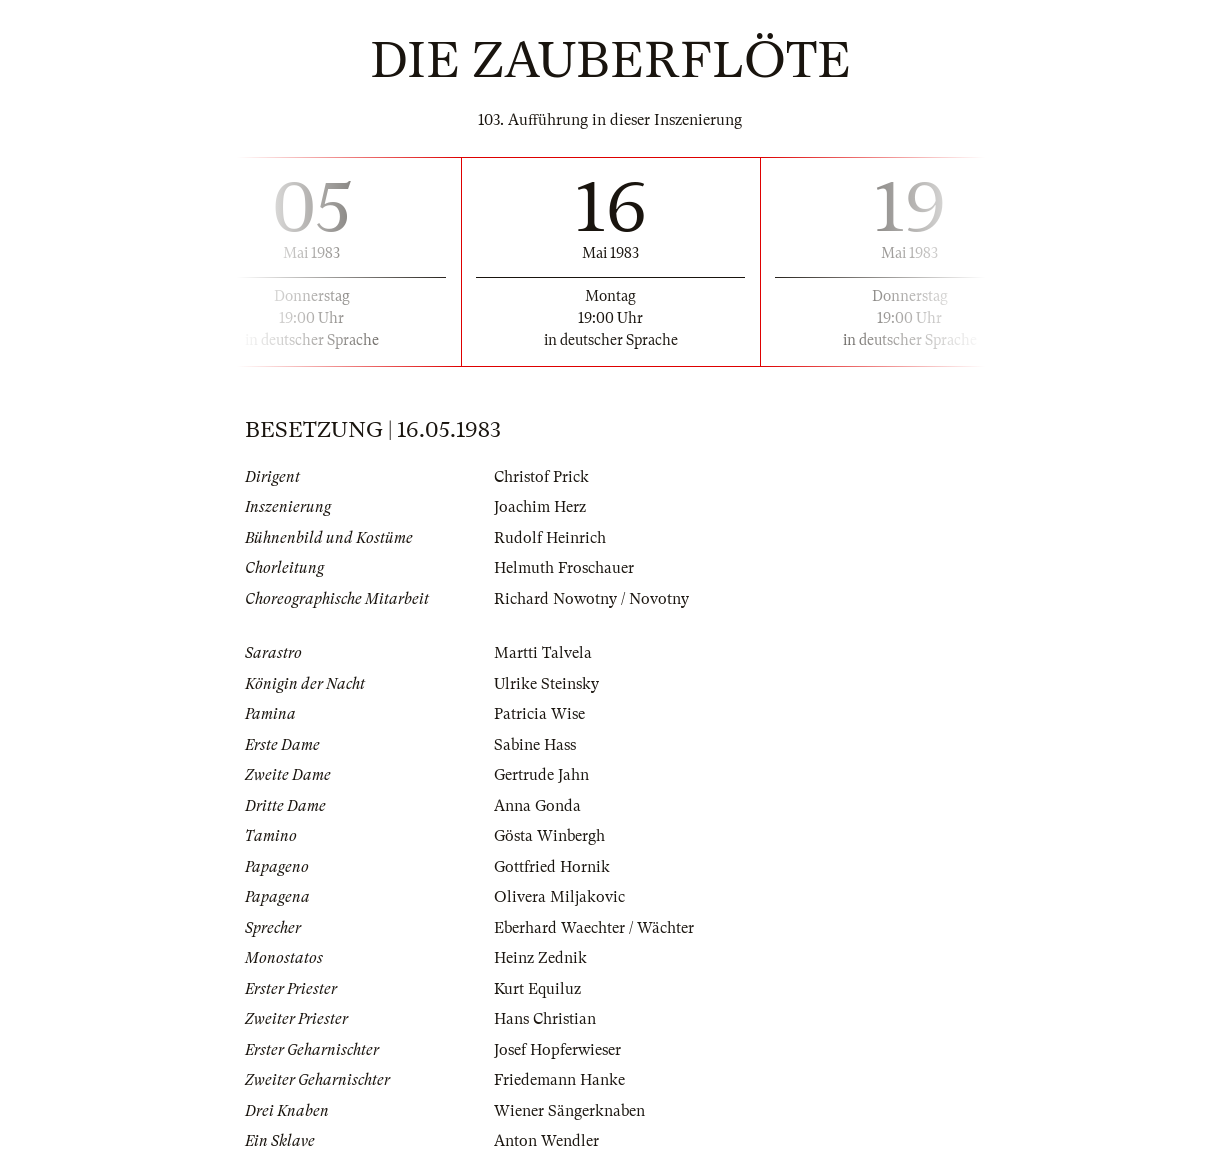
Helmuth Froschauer (564, 568)
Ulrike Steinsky (546, 684)
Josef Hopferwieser (557, 1050)
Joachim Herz (540, 507)
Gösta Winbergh (549, 836)
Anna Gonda (537, 806)
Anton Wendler (546, 1141)
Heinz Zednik (540, 958)
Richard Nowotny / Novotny (591, 599)
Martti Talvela (543, 653)
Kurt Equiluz (537, 989)
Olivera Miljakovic (559, 897)
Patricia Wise (539, 714)
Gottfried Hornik (552, 867)
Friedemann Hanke (559, 1080)
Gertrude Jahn (541, 775)
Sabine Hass (535, 745)
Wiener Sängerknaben (569, 1111)
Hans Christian (545, 1019)
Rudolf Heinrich (550, 538)
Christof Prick (541, 477)
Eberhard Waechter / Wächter (594, 928)
